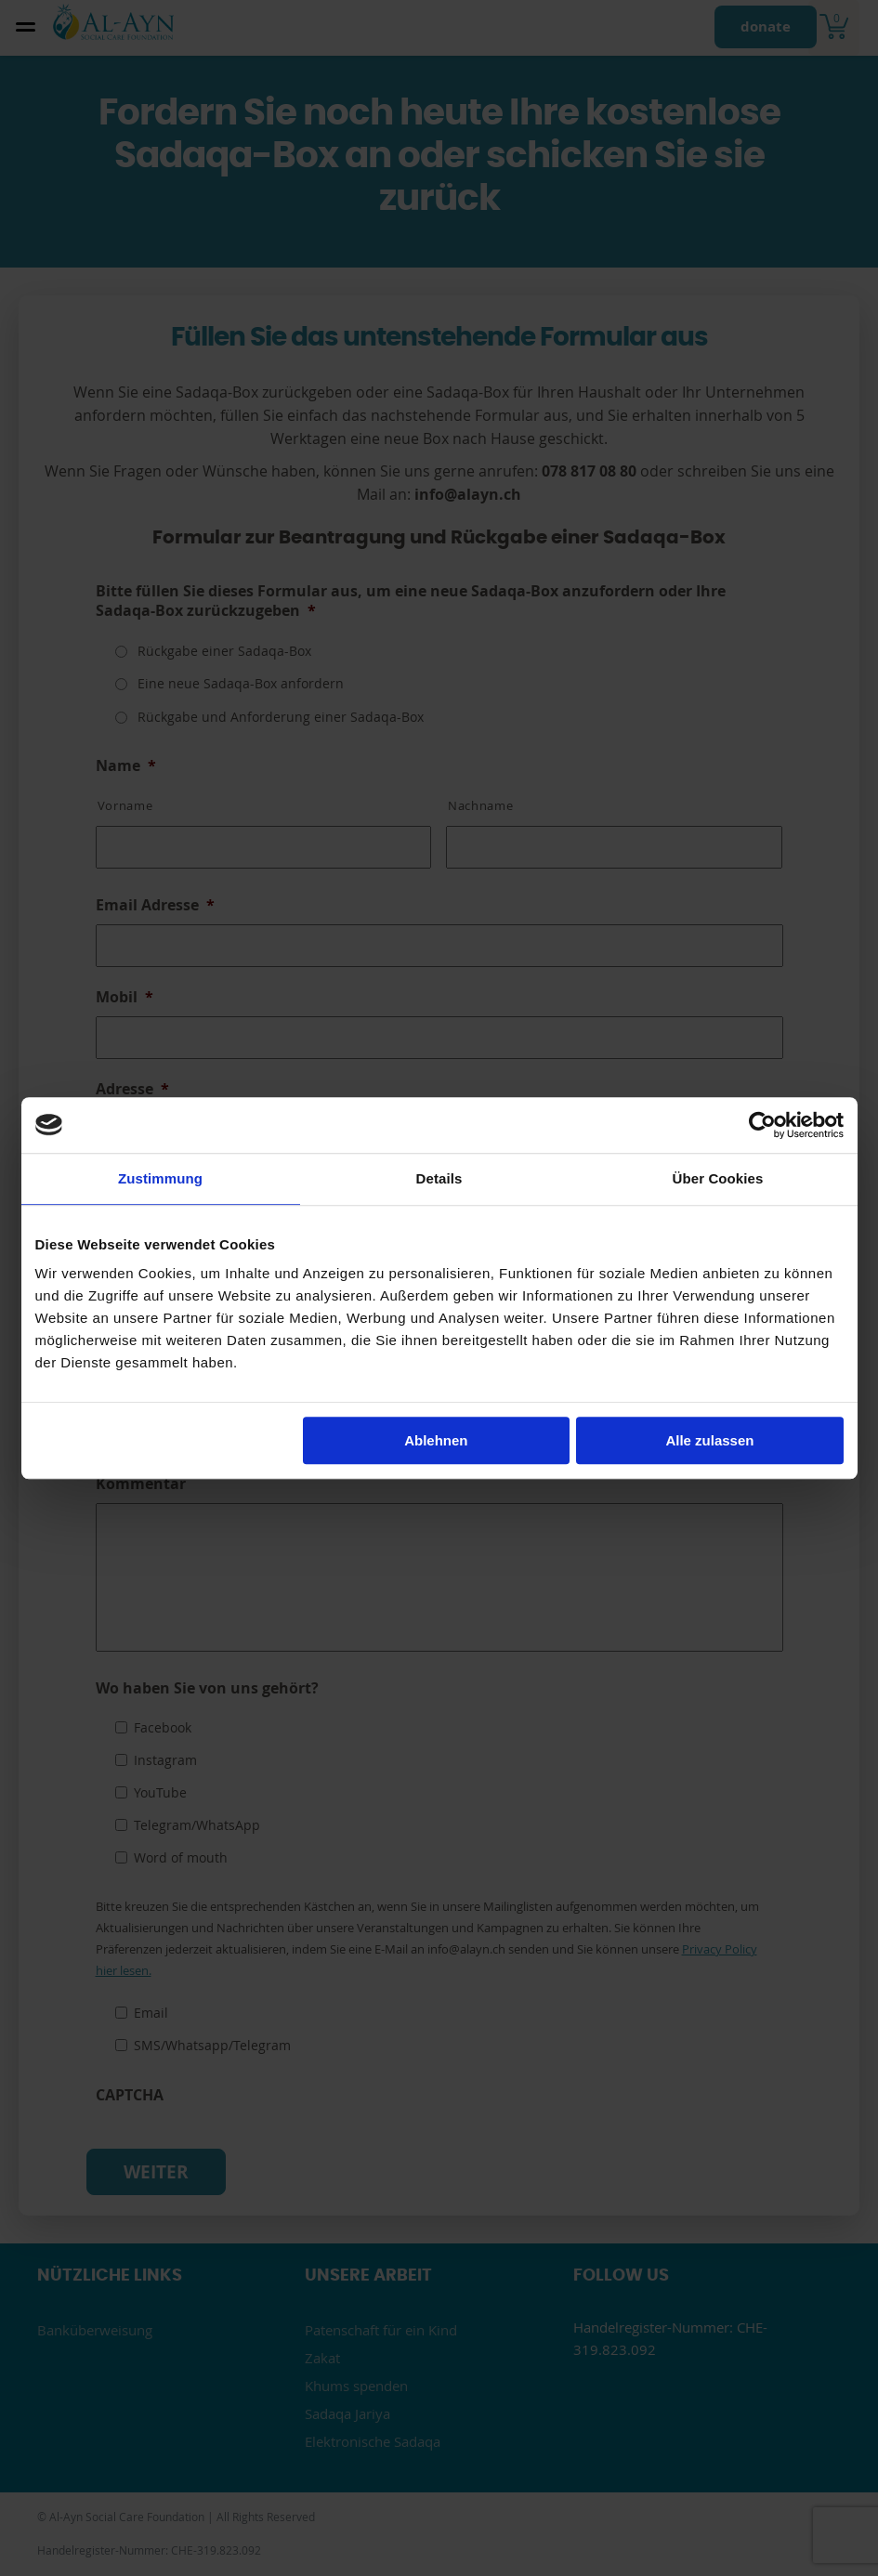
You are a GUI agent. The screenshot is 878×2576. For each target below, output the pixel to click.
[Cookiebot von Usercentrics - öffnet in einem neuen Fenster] (762, 1125)
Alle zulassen (709, 1440)
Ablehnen (435, 1440)
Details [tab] (439, 1178)
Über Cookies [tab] (718, 1178)
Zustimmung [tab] (160, 1178)
